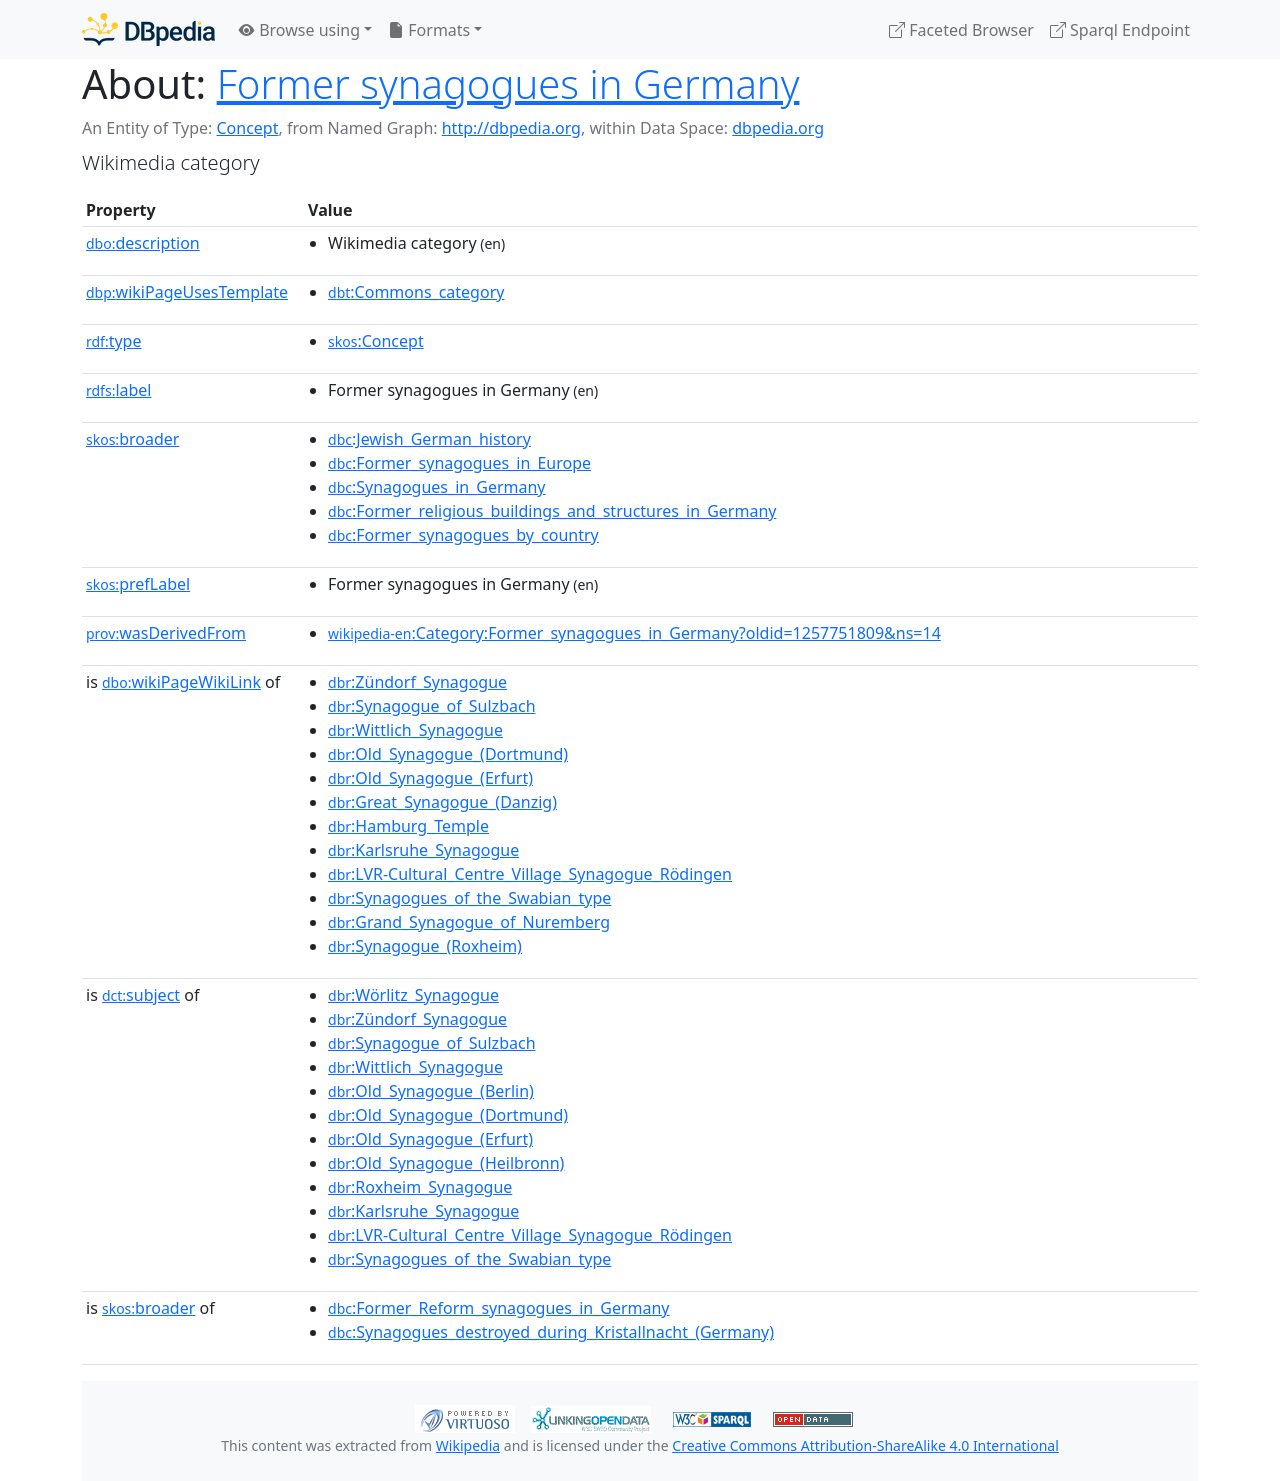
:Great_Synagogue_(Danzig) (442, 802)
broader (132, 439)
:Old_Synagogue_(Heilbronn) (446, 1163)
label (119, 390)
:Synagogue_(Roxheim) (425, 946)
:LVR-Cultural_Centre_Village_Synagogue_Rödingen (530, 874)
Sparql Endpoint (1120, 30)
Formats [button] (429, 30)
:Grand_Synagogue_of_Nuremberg (469, 922)
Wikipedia (468, 1445)
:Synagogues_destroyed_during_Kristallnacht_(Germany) (551, 1332)
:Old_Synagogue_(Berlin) (431, 1091)
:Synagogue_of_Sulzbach (431, 706)
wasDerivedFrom (166, 633)
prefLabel (138, 584)
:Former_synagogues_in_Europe (459, 463)
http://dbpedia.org (511, 128)
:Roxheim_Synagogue (420, 1187)
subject (141, 995)
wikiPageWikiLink (181, 682)
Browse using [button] (299, 30)
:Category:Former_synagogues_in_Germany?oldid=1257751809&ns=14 (634, 633)
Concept (247, 128)
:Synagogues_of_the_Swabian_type (469, 898)
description (143, 243)
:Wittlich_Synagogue (415, 730)
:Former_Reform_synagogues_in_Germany (498, 1308)
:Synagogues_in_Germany (436, 487)
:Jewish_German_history (429, 439)
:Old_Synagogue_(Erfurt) (430, 778)
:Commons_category (416, 292)
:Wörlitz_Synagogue (413, 995)
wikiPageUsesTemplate (187, 292)
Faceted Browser (961, 30)
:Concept (376, 341)
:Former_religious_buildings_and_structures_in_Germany (552, 511)
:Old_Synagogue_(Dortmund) (448, 754)
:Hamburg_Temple (408, 826)
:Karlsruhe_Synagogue (423, 850)
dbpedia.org (778, 128)
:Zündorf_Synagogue (417, 682)
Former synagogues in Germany (508, 83)
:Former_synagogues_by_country (463, 535)
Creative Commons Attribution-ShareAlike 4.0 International (865, 1445)
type (114, 341)
